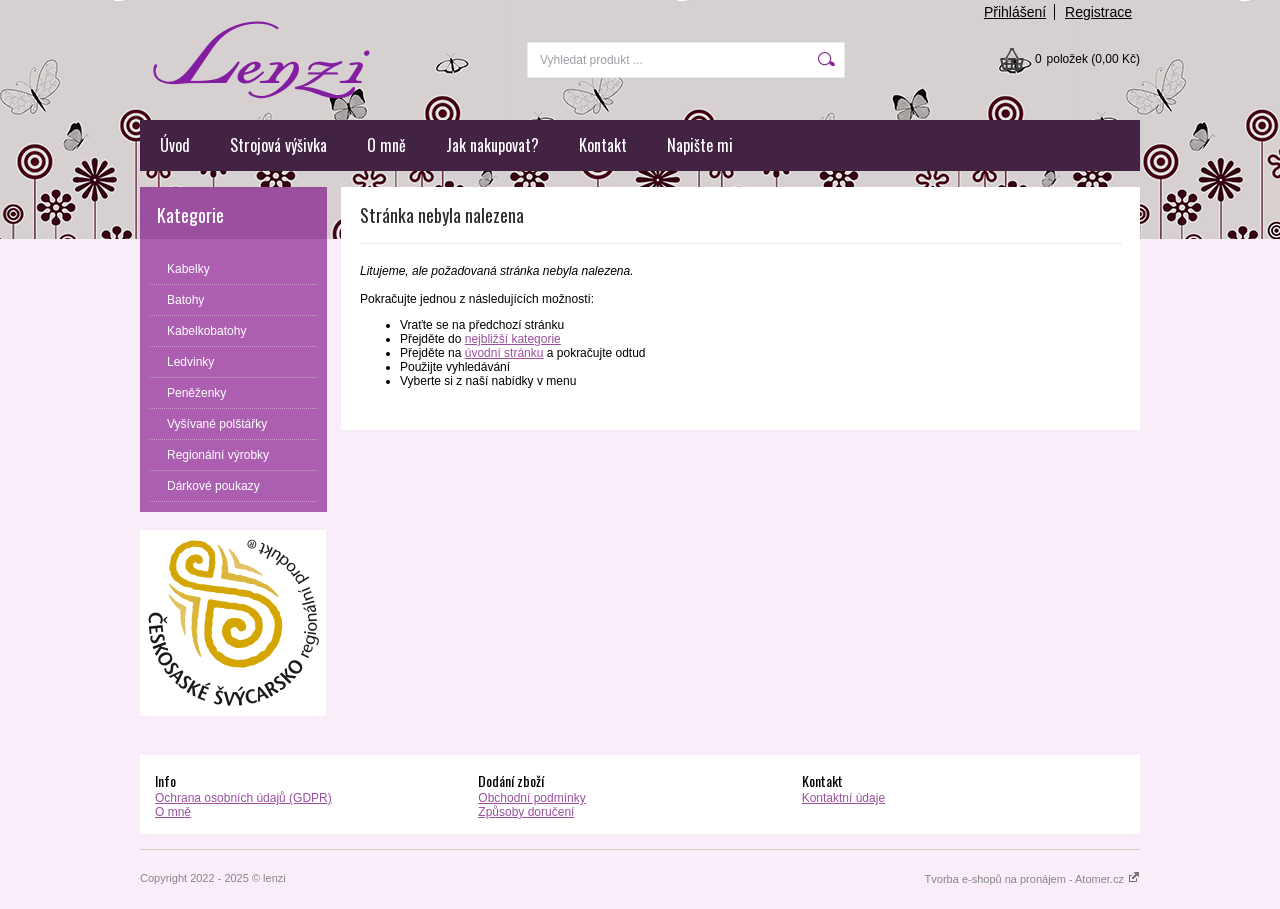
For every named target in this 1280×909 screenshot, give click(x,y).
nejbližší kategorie (513, 339)
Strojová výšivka (278, 145)
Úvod (175, 145)
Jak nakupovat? (492, 145)
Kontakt (603, 145)
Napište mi (700, 145)
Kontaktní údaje (843, 798)
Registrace (1098, 12)
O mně (386, 145)
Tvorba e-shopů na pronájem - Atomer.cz (1032, 879)
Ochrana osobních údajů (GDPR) (243, 798)
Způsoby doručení (526, 812)
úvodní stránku (504, 353)
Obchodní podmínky (531, 798)
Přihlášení (1015, 12)
